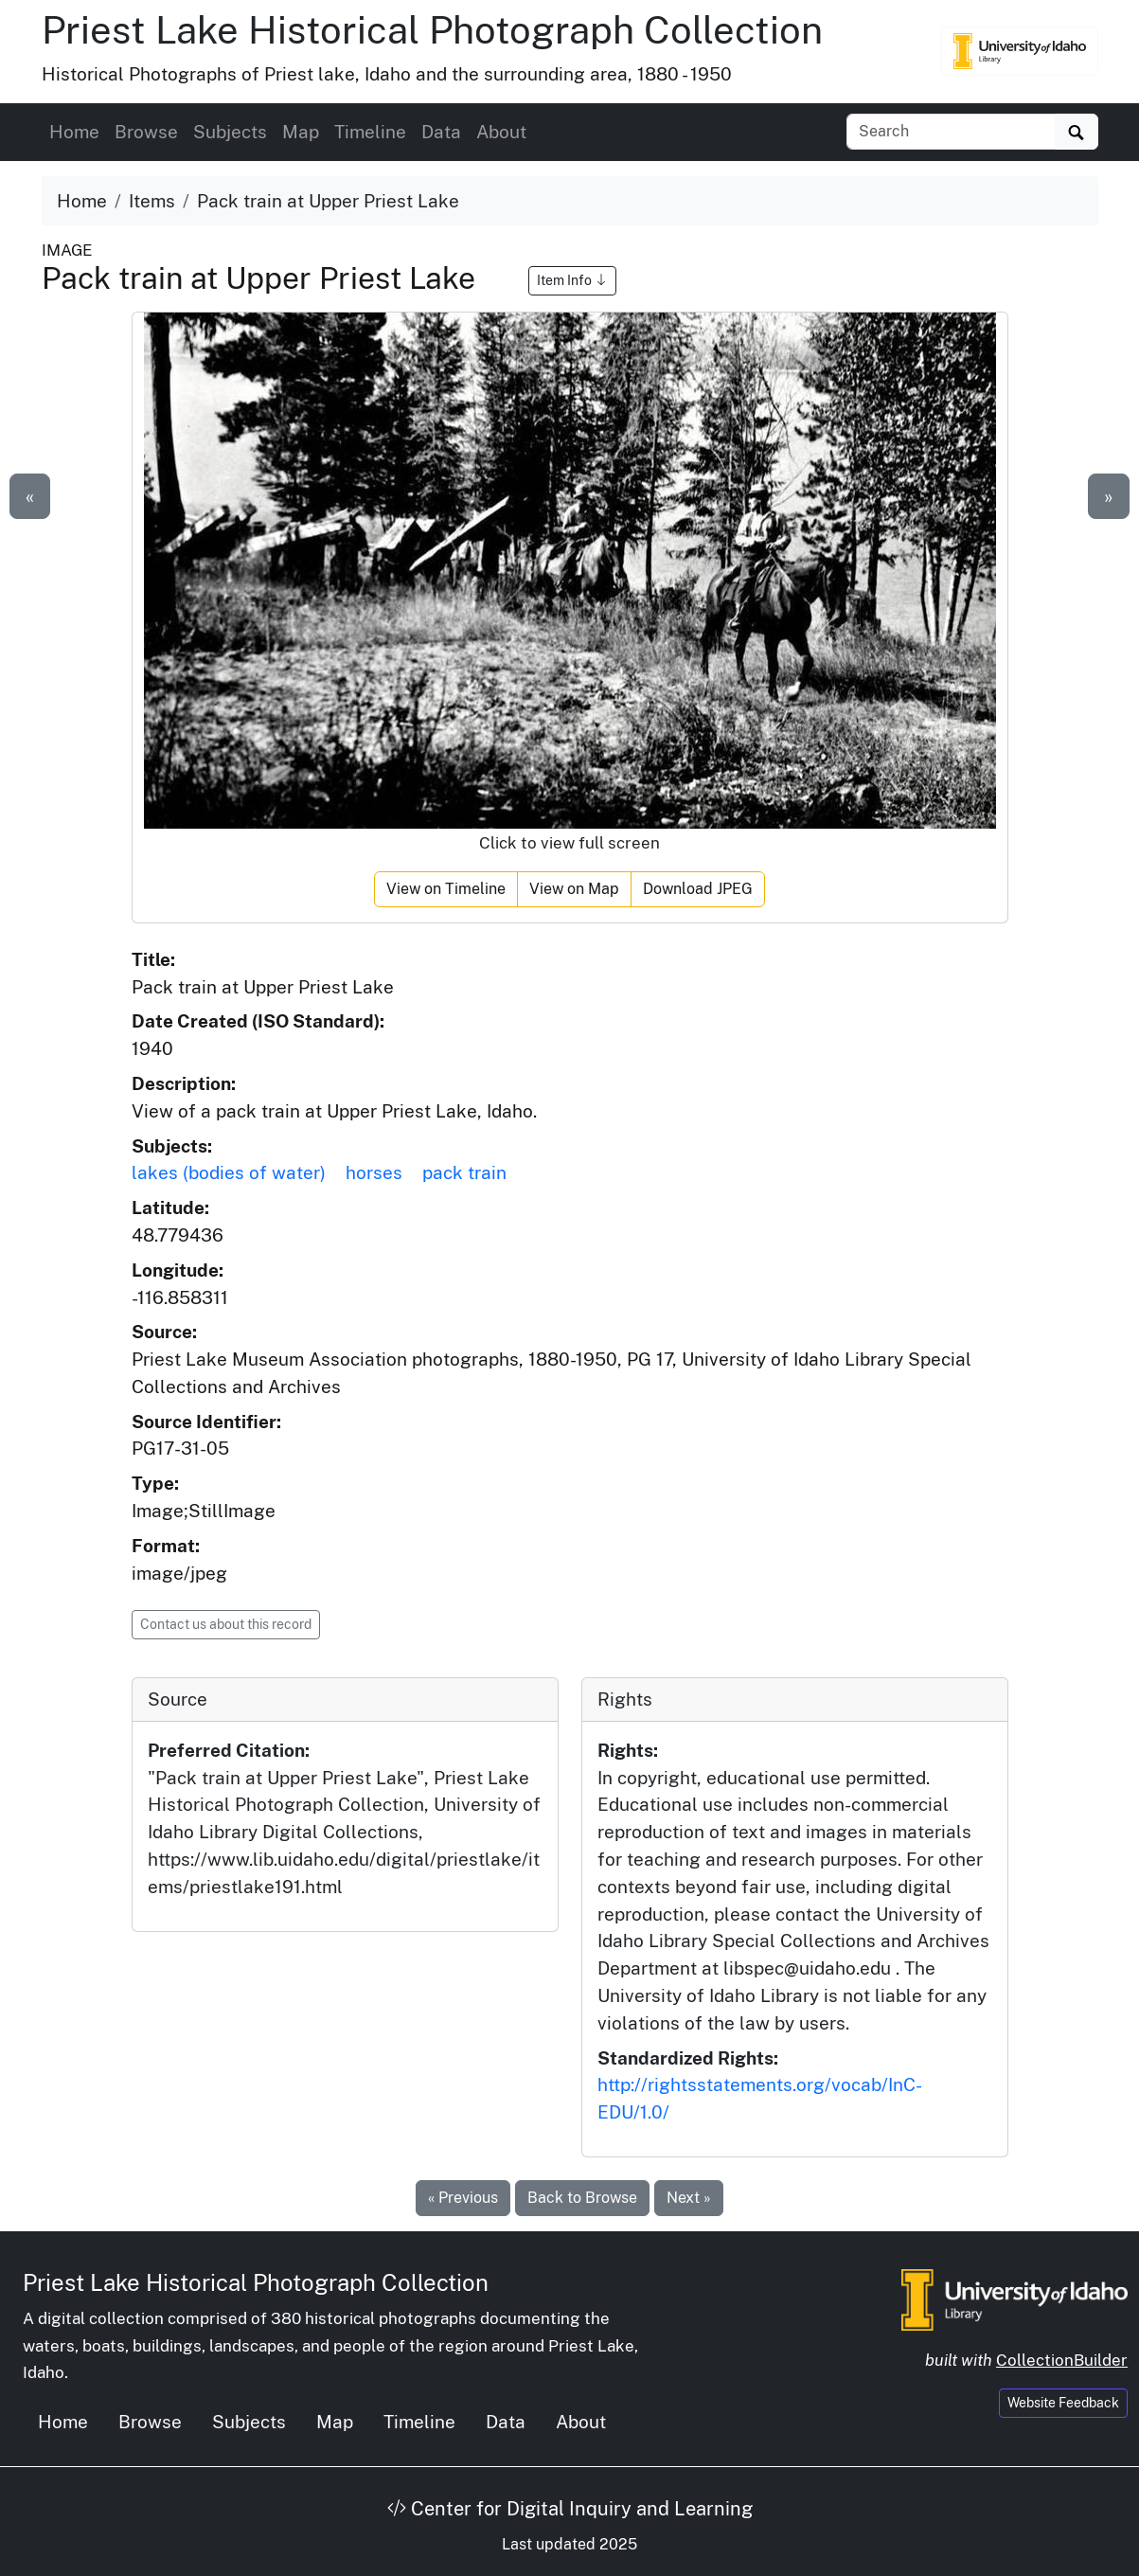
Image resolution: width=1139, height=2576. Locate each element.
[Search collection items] (951, 132)
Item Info (572, 280)
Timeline (370, 131)
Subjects (230, 131)
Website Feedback (1063, 2402)
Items (152, 200)
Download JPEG (698, 889)
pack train (464, 1172)
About (501, 131)
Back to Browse (582, 2198)
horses (374, 1172)
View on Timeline (446, 889)
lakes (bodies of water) (229, 1172)
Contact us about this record (225, 1624)
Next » (689, 2198)
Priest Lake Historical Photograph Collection (432, 30)
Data (441, 131)
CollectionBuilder (1062, 2360)
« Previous (463, 2198)
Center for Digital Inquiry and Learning (570, 2508)
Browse (146, 131)
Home (74, 131)
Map (300, 131)
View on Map (574, 889)
